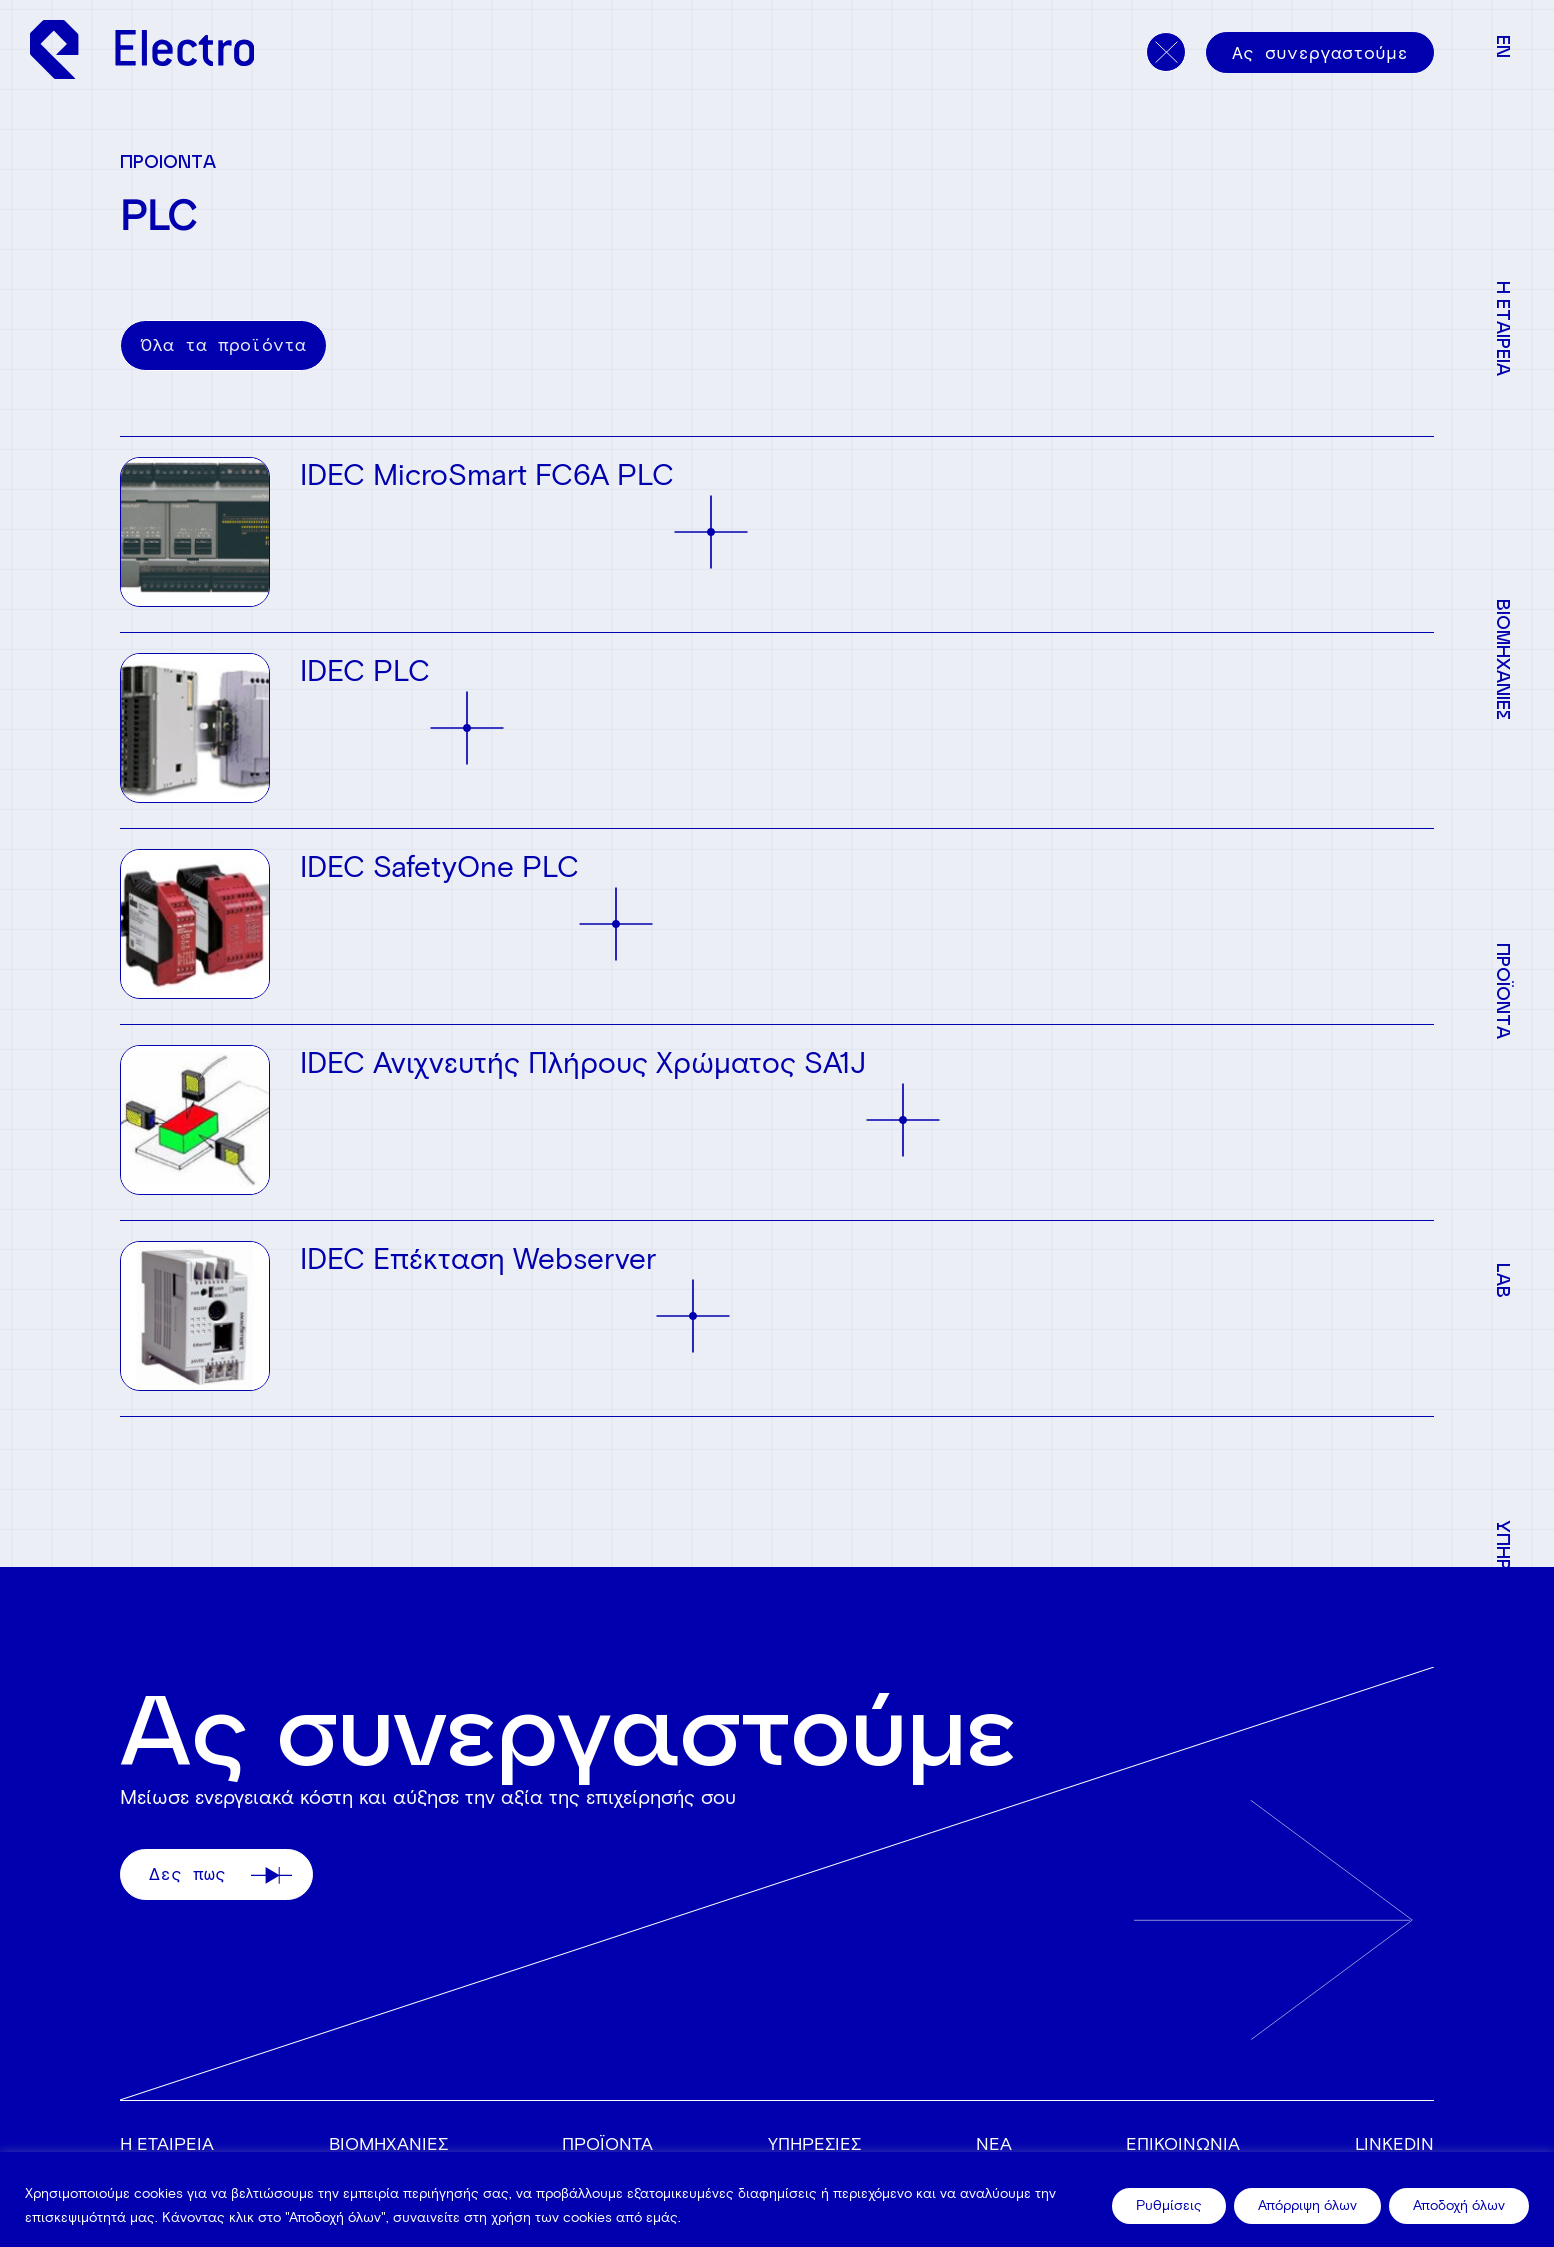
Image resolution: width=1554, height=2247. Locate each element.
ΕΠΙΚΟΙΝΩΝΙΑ (1183, 2144)
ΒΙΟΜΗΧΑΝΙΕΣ (388, 2144)
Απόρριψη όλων (1307, 2205)
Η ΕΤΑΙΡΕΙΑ (167, 2144)
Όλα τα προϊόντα (223, 345)
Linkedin (1394, 2144)
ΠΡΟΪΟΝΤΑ (607, 2144)
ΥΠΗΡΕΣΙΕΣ (814, 2144)
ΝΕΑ (994, 2144)
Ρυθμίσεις (1169, 2205)
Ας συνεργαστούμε (1320, 53)
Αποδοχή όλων (1459, 2205)
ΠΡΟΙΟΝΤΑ (168, 161)
